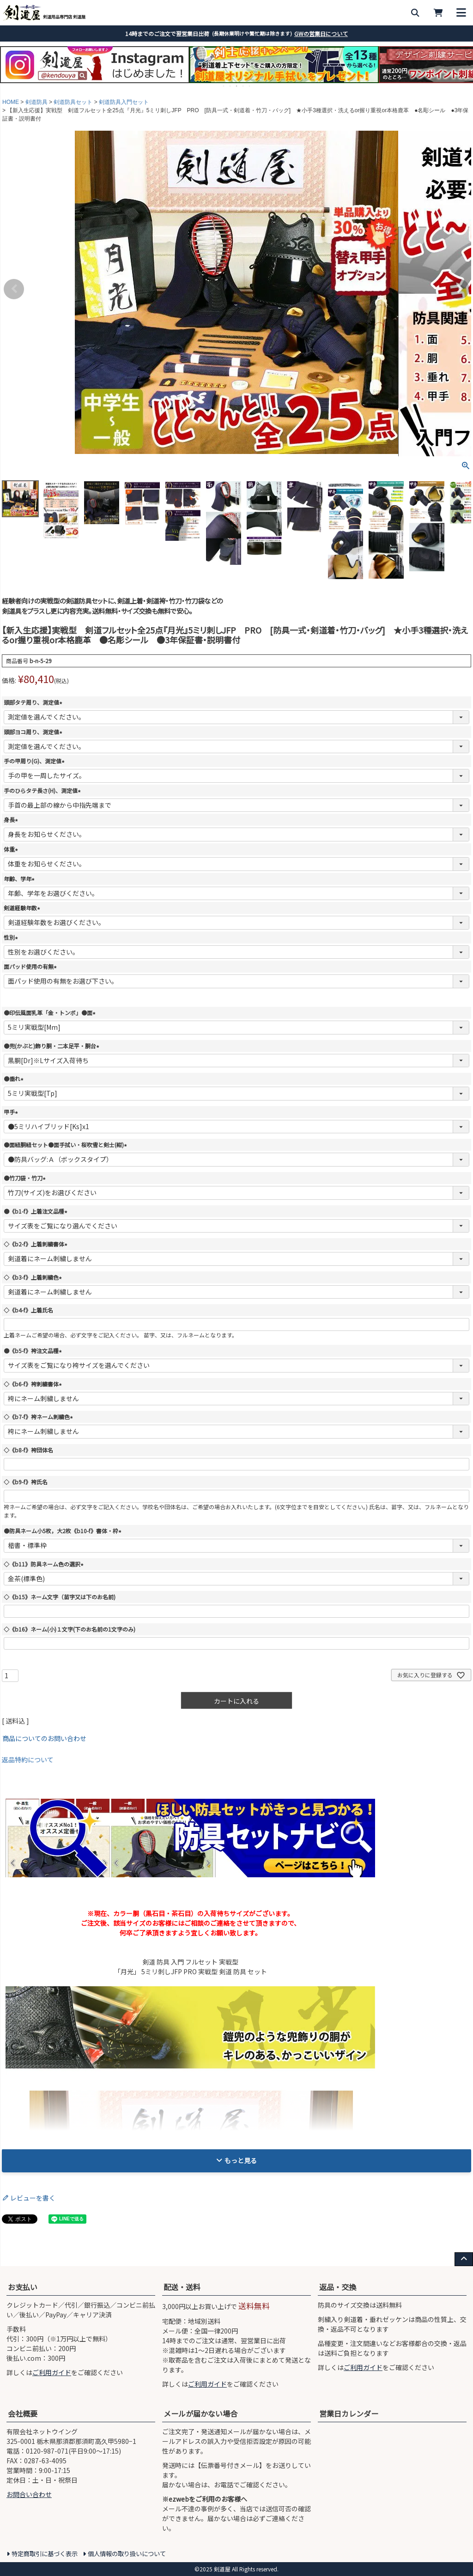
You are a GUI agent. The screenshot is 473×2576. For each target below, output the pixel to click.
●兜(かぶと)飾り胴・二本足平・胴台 (53, 1046)
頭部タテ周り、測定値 (34, 702)
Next (459, 289)
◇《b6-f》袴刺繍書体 (34, 1384)
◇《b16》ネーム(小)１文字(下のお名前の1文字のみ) (69, 1629)
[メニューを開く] (461, 12)
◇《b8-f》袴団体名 (28, 1450)
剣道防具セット (73, 102)
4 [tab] (243, 86)
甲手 (12, 1112)
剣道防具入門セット (124, 102)
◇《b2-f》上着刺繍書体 (37, 1244)
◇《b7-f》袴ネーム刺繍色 (39, 1417)
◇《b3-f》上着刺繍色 (34, 1277)
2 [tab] (230, 86)
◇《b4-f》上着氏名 (28, 1310)
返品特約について (28, 1759)
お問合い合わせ (29, 2494)
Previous (14, 289)
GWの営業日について (321, 33)
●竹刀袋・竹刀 (26, 1178)
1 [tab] (224, 86)
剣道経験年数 (23, 908)
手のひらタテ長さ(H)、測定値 (43, 790)
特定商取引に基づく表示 (45, 2553)
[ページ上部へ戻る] (464, 2259)
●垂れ (15, 1078)
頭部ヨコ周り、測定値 (34, 732)
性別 (12, 937)
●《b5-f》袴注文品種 (34, 1351)
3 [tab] (237, 86)
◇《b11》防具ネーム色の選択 (45, 1564)
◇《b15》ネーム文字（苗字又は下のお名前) (59, 1597)
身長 (12, 819)
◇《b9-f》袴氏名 (26, 1482)
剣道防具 (36, 102)
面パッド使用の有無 (31, 966)
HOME (10, 102)
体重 (12, 849)
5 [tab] (250, 86)
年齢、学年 (20, 879)
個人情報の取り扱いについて (127, 2553)
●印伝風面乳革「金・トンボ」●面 (51, 1012)
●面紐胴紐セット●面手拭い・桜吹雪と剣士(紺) (66, 1145)
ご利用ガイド (51, 2372)
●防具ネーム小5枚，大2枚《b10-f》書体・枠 (64, 1531)
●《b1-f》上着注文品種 (37, 1211)
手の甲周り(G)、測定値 (35, 761)
